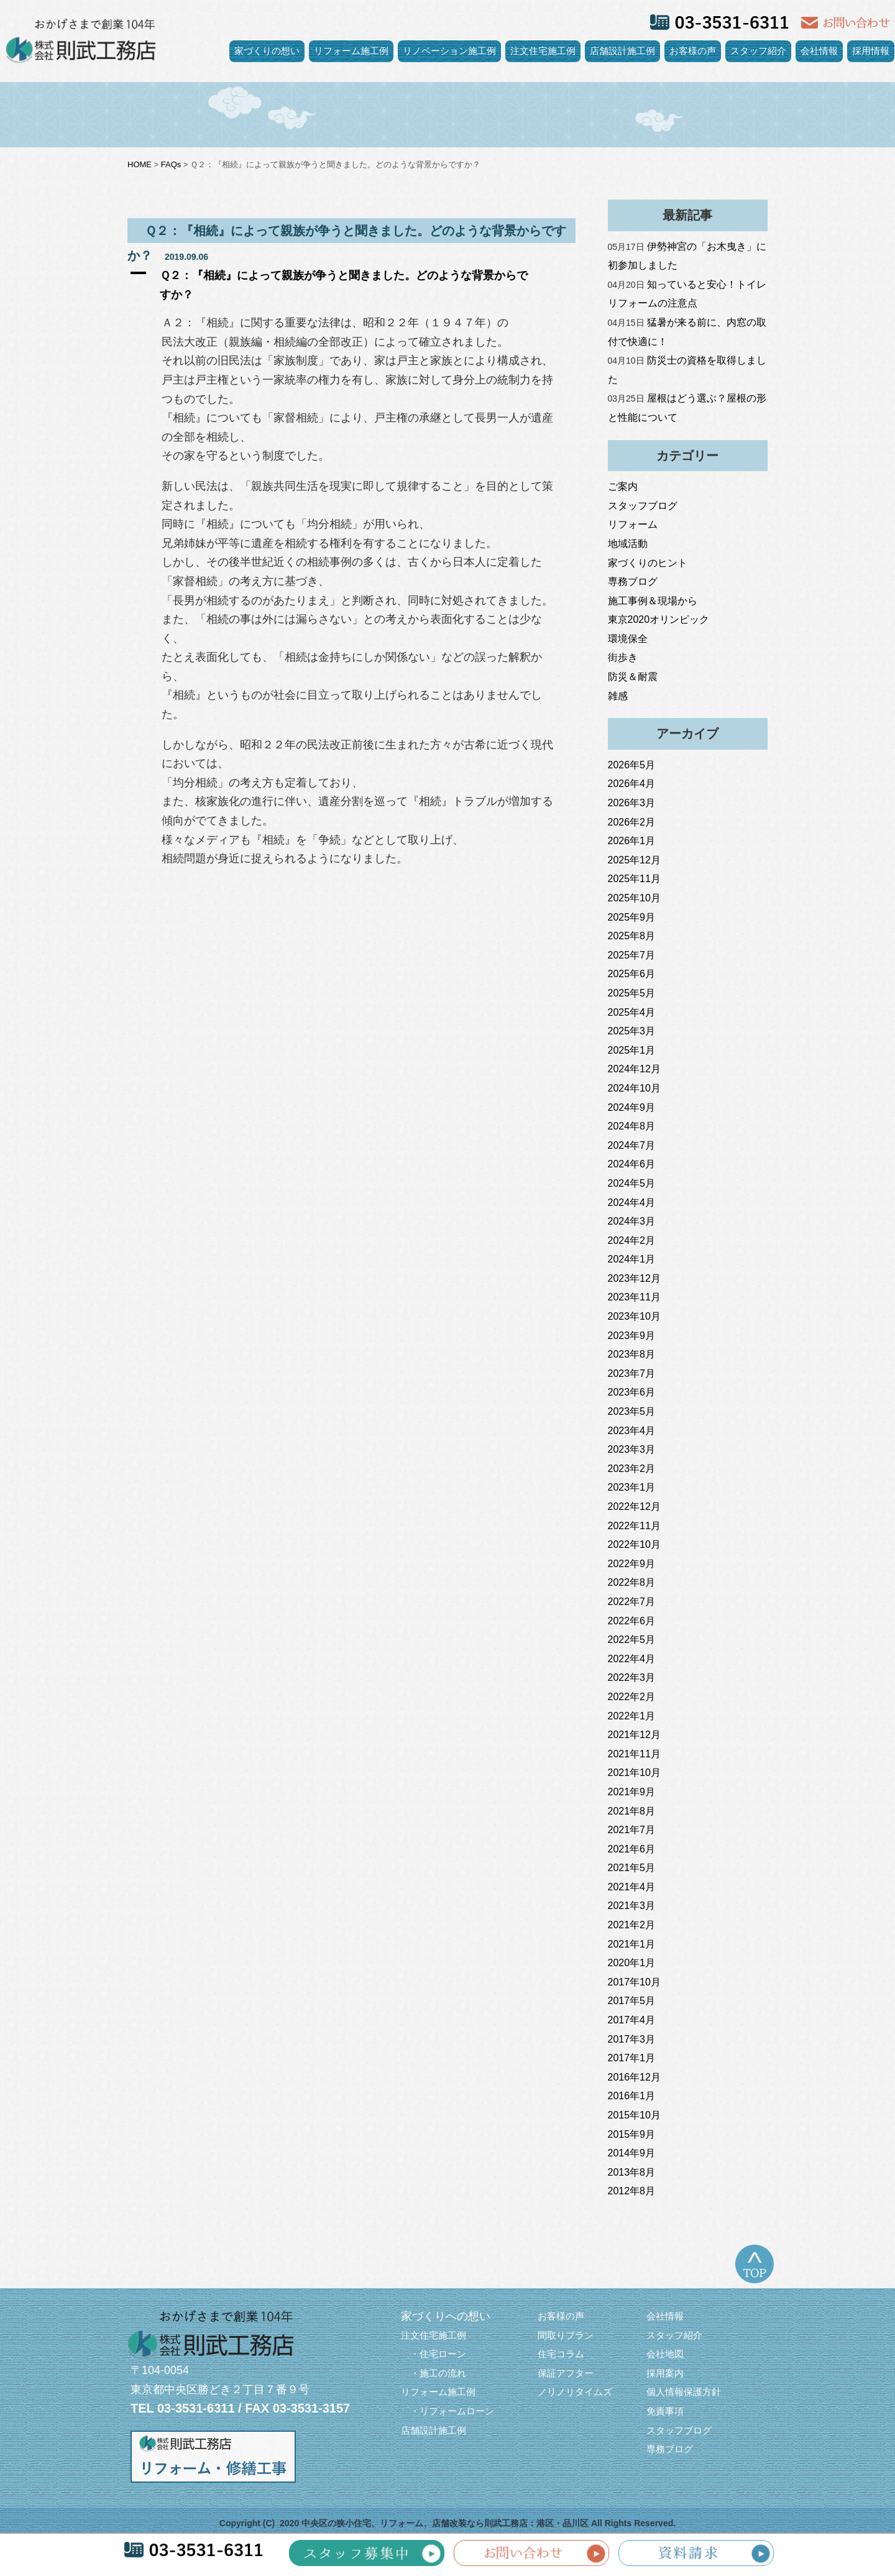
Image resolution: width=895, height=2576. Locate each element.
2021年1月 (632, 1944)
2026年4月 (632, 783)
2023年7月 (632, 1373)
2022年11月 (634, 1525)
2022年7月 (632, 1601)
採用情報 (870, 51)
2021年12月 (634, 1734)
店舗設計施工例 (622, 51)
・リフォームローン (447, 2411)
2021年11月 (634, 1754)
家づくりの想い (267, 51)
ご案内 (623, 486)
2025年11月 (634, 878)
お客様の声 (692, 51)
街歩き (623, 657)
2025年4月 (632, 1012)
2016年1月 (632, 2096)
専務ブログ (633, 581)
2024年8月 (632, 1126)
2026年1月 (632, 840)
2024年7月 (632, 1145)
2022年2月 (632, 1696)
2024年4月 (632, 1202)
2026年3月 (632, 803)
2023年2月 (632, 1468)
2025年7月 (632, 955)
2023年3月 (632, 1449)
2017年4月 (632, 2020)
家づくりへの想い (445, 2316)
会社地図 (665, 2353)
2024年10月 (634, 1088)
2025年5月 (632, 993)
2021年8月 (632, 1811)
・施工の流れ (433, 2373)
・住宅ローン (433, 2353)
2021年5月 (632, 1867)
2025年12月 (634, 860)
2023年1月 (632, 1487)
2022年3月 (632, 1677)
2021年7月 (632, 1829)
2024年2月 (632, 1240)
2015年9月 (632, 2134)
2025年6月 (632, 973)
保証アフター (566, 2373)
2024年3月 (632, 1221)
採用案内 (665, 2373)
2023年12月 (634, 1278)
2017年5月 (632, 2000)
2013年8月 (632, 2172)
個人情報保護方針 (683, 2391)
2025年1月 (632, 1050)
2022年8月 (632, 1582)
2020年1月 (632, 1962)
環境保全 (628, 638)
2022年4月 (632, 1659)
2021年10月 (634, 1772)
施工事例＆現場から (652, 601)
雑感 (618, 696)
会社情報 (819, 51)
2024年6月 (632, 1164)
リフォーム (633, 524)
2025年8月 (632, 936)
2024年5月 (632, 1183)
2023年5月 (632, 1411)
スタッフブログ (642, 505)
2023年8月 (632, 1354)
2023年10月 (634, 1316)
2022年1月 (632, 1716)
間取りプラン (566, 2335)
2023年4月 (632, 1430)
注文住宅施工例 (543, 51)
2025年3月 (632, 1031)
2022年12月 (634, 1506)
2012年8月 (632, 2191)
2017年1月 (632, 2058)
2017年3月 (632, 2039)
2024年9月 (632, 1107)
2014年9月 (632, 2153)
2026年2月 (632, 822)
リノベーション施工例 (449, 51)
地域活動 (628, 543)
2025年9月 (632, 917)
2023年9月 (632, 1335)
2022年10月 (634, 1544)
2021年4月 (632, 1887)
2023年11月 (634, 1297)
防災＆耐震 (633, 676)
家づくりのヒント (647, 563)
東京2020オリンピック (659, 619)
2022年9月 (632, 1563)
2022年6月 (632, 1621)
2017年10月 (634, 1982)
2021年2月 (632, 1925)
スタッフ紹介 (758, 51)
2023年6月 (632, 1392)
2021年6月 (632, 1849)
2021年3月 (632, 1905)
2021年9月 (632, 1792)
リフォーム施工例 (351, 51)
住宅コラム (561, 2353)
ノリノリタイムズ (575, 2391)
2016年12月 (634, 2077)
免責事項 (665, 2411)
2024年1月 (632, 1259)
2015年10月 (634, 2115)
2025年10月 (634, 898)
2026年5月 (632, 765)
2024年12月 (634, 1069)
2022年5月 (632, 1639)
